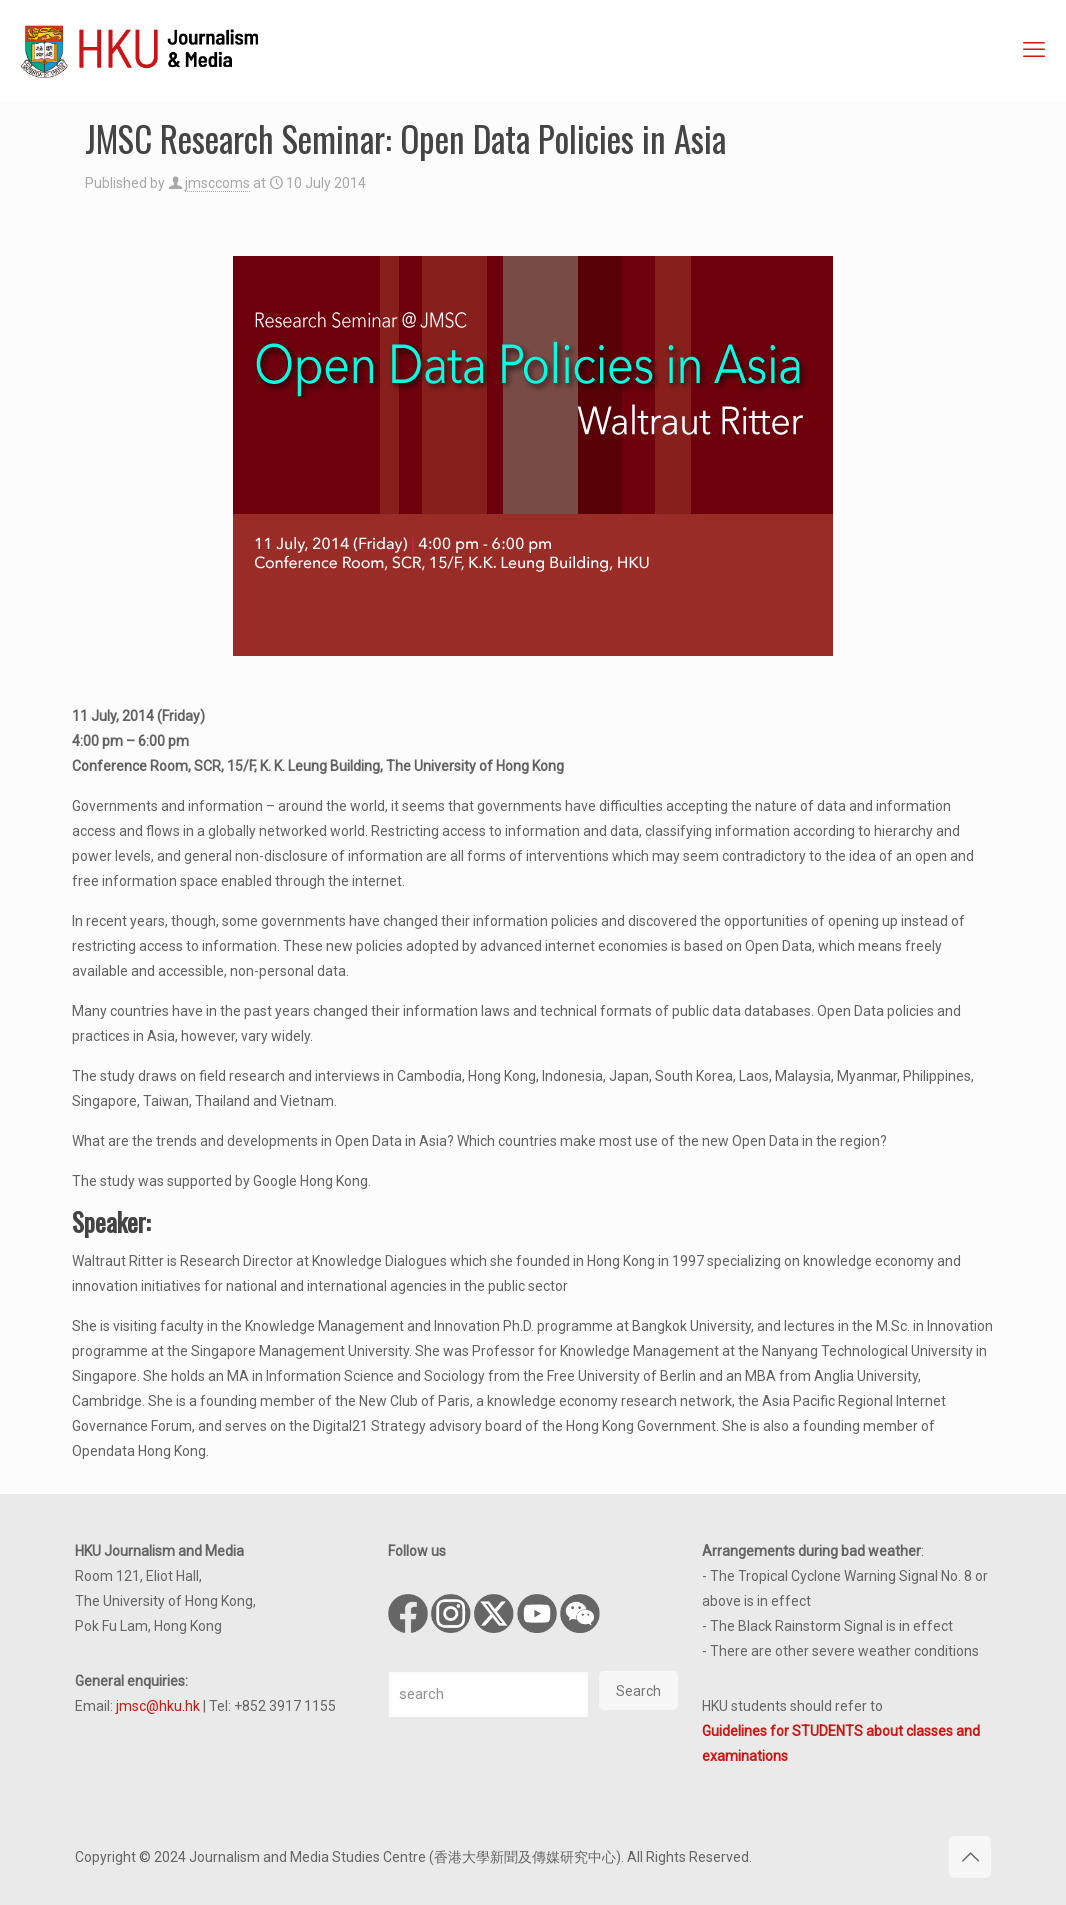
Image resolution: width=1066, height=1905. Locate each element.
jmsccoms (217, 183)
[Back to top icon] (970, 1857)
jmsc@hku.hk (158, 1706)
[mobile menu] (1034, 50)
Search (638, 1691)
